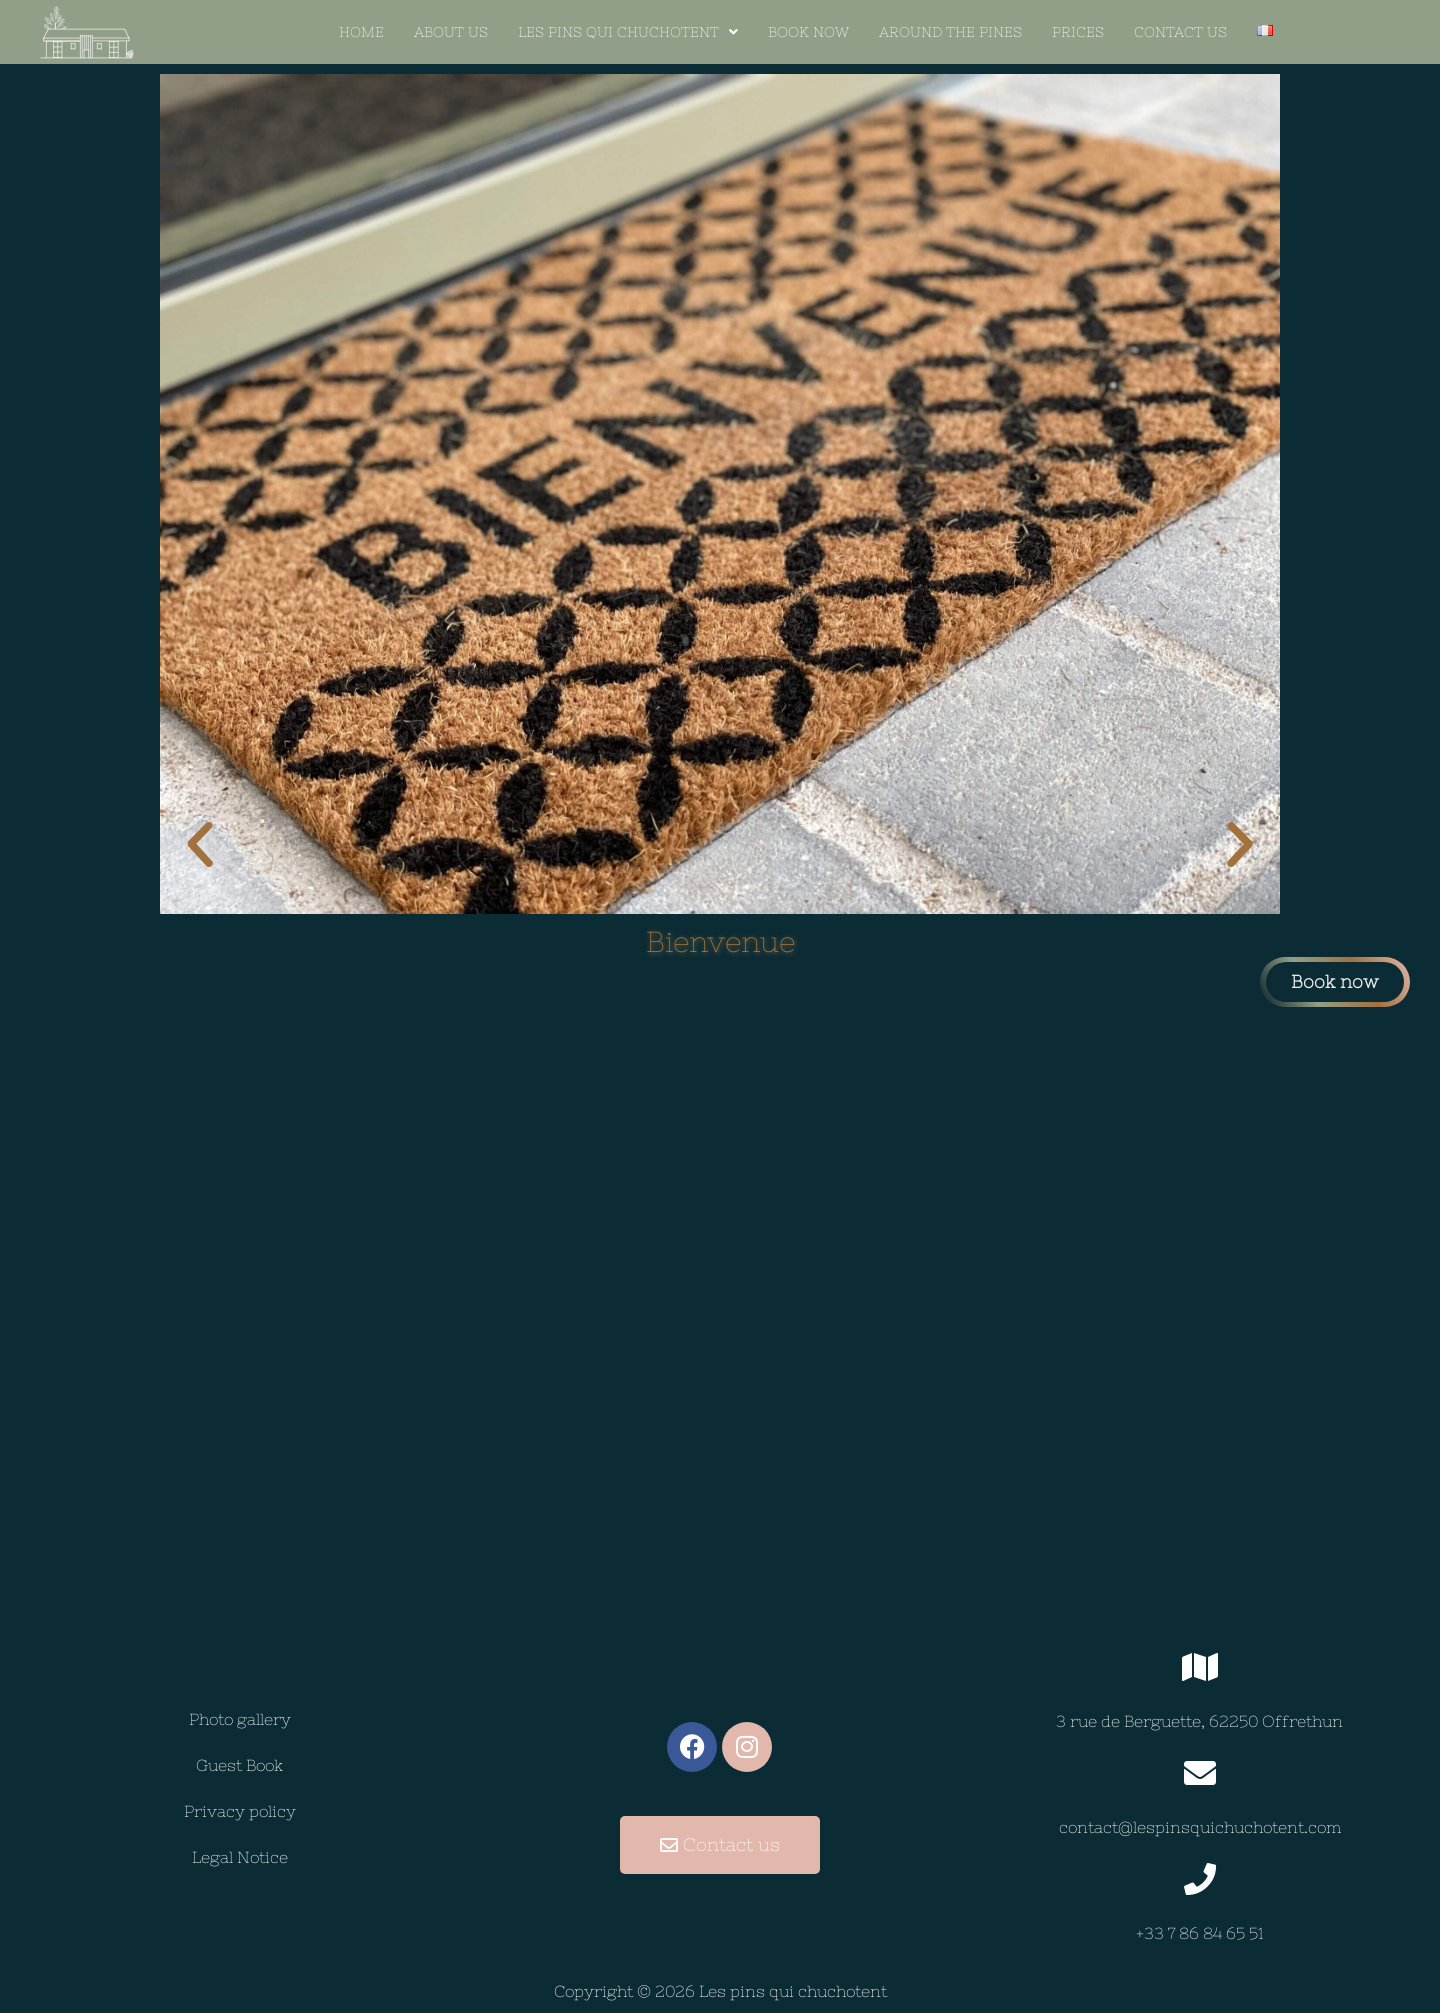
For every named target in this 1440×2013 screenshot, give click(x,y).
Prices (1078, 32)
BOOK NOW (808, 32)
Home (361, 32)
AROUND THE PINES (950, 32)
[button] (628, 32)
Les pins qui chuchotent (628, 32)
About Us (451, 32)
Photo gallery (240, 1719)
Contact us (1180, 32)
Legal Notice (240, 1857)
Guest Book (239, 1765)
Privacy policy (240, 1811)
